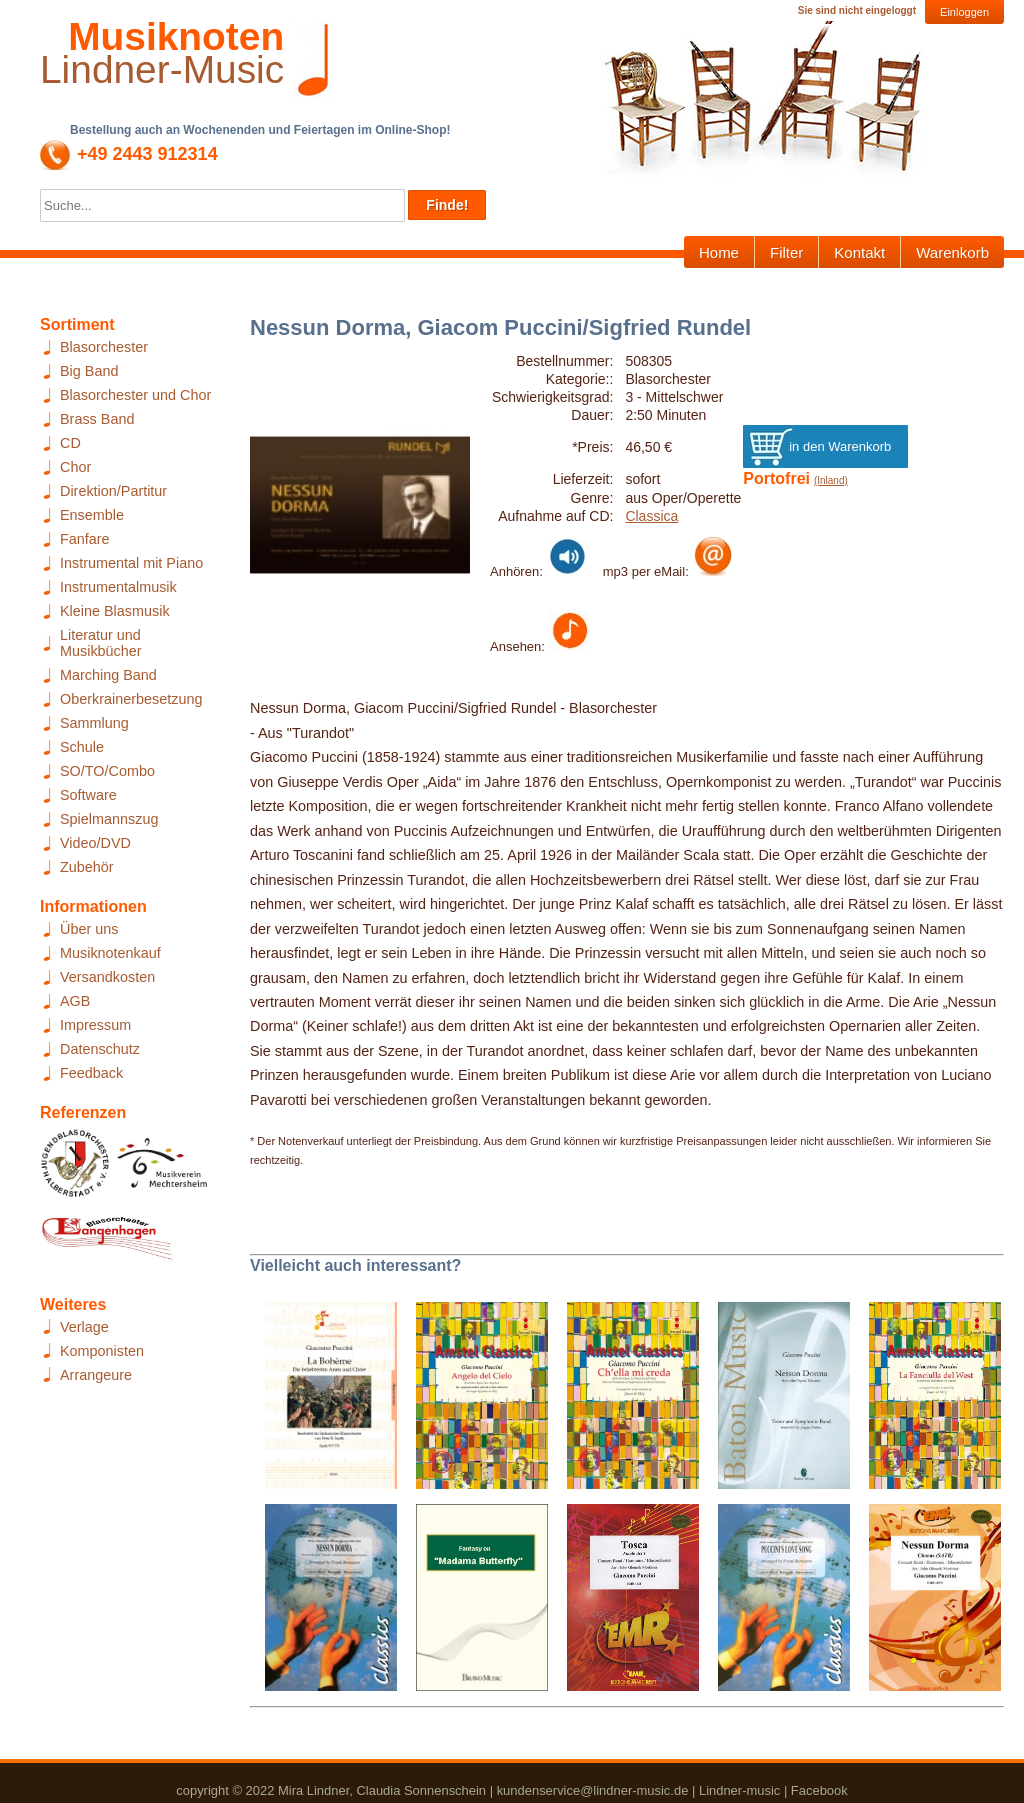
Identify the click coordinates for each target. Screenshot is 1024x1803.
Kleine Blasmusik (115, 611)
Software (88, 795)
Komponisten (102, 1351)
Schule (82, 747)
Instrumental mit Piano (131, 563)
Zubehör (87, 867)
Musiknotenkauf (110, 953)
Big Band (89, 371)
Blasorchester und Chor (135, 395)
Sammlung (94, 723)
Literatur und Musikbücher (101, 643)
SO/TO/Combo (107, 771)
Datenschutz (100, 1049)
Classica (651, 516)
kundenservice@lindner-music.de (593, 1790)
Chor (75, 467)
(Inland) (831, 480)
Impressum (95, 1025)
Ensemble (92, 515)
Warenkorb (952, 252)
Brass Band (97, 419)
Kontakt (859, 252)
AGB (75, 1001)
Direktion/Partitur (113, 491)
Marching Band (108, 675)
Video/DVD (95, 843)
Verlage (84, 1327)
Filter (786, 252)
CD (70, 443)
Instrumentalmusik (118, 587)
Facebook (819, 1790)
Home (719, 252)
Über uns (89, 929)
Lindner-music (739, 1790)
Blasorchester (104, 347)
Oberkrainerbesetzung (131, 699)
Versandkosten (107, 977)
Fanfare (85, 539)
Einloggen (964, 12)
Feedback (91, 1073)
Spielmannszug (109, 819)
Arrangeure (96, 1375)
